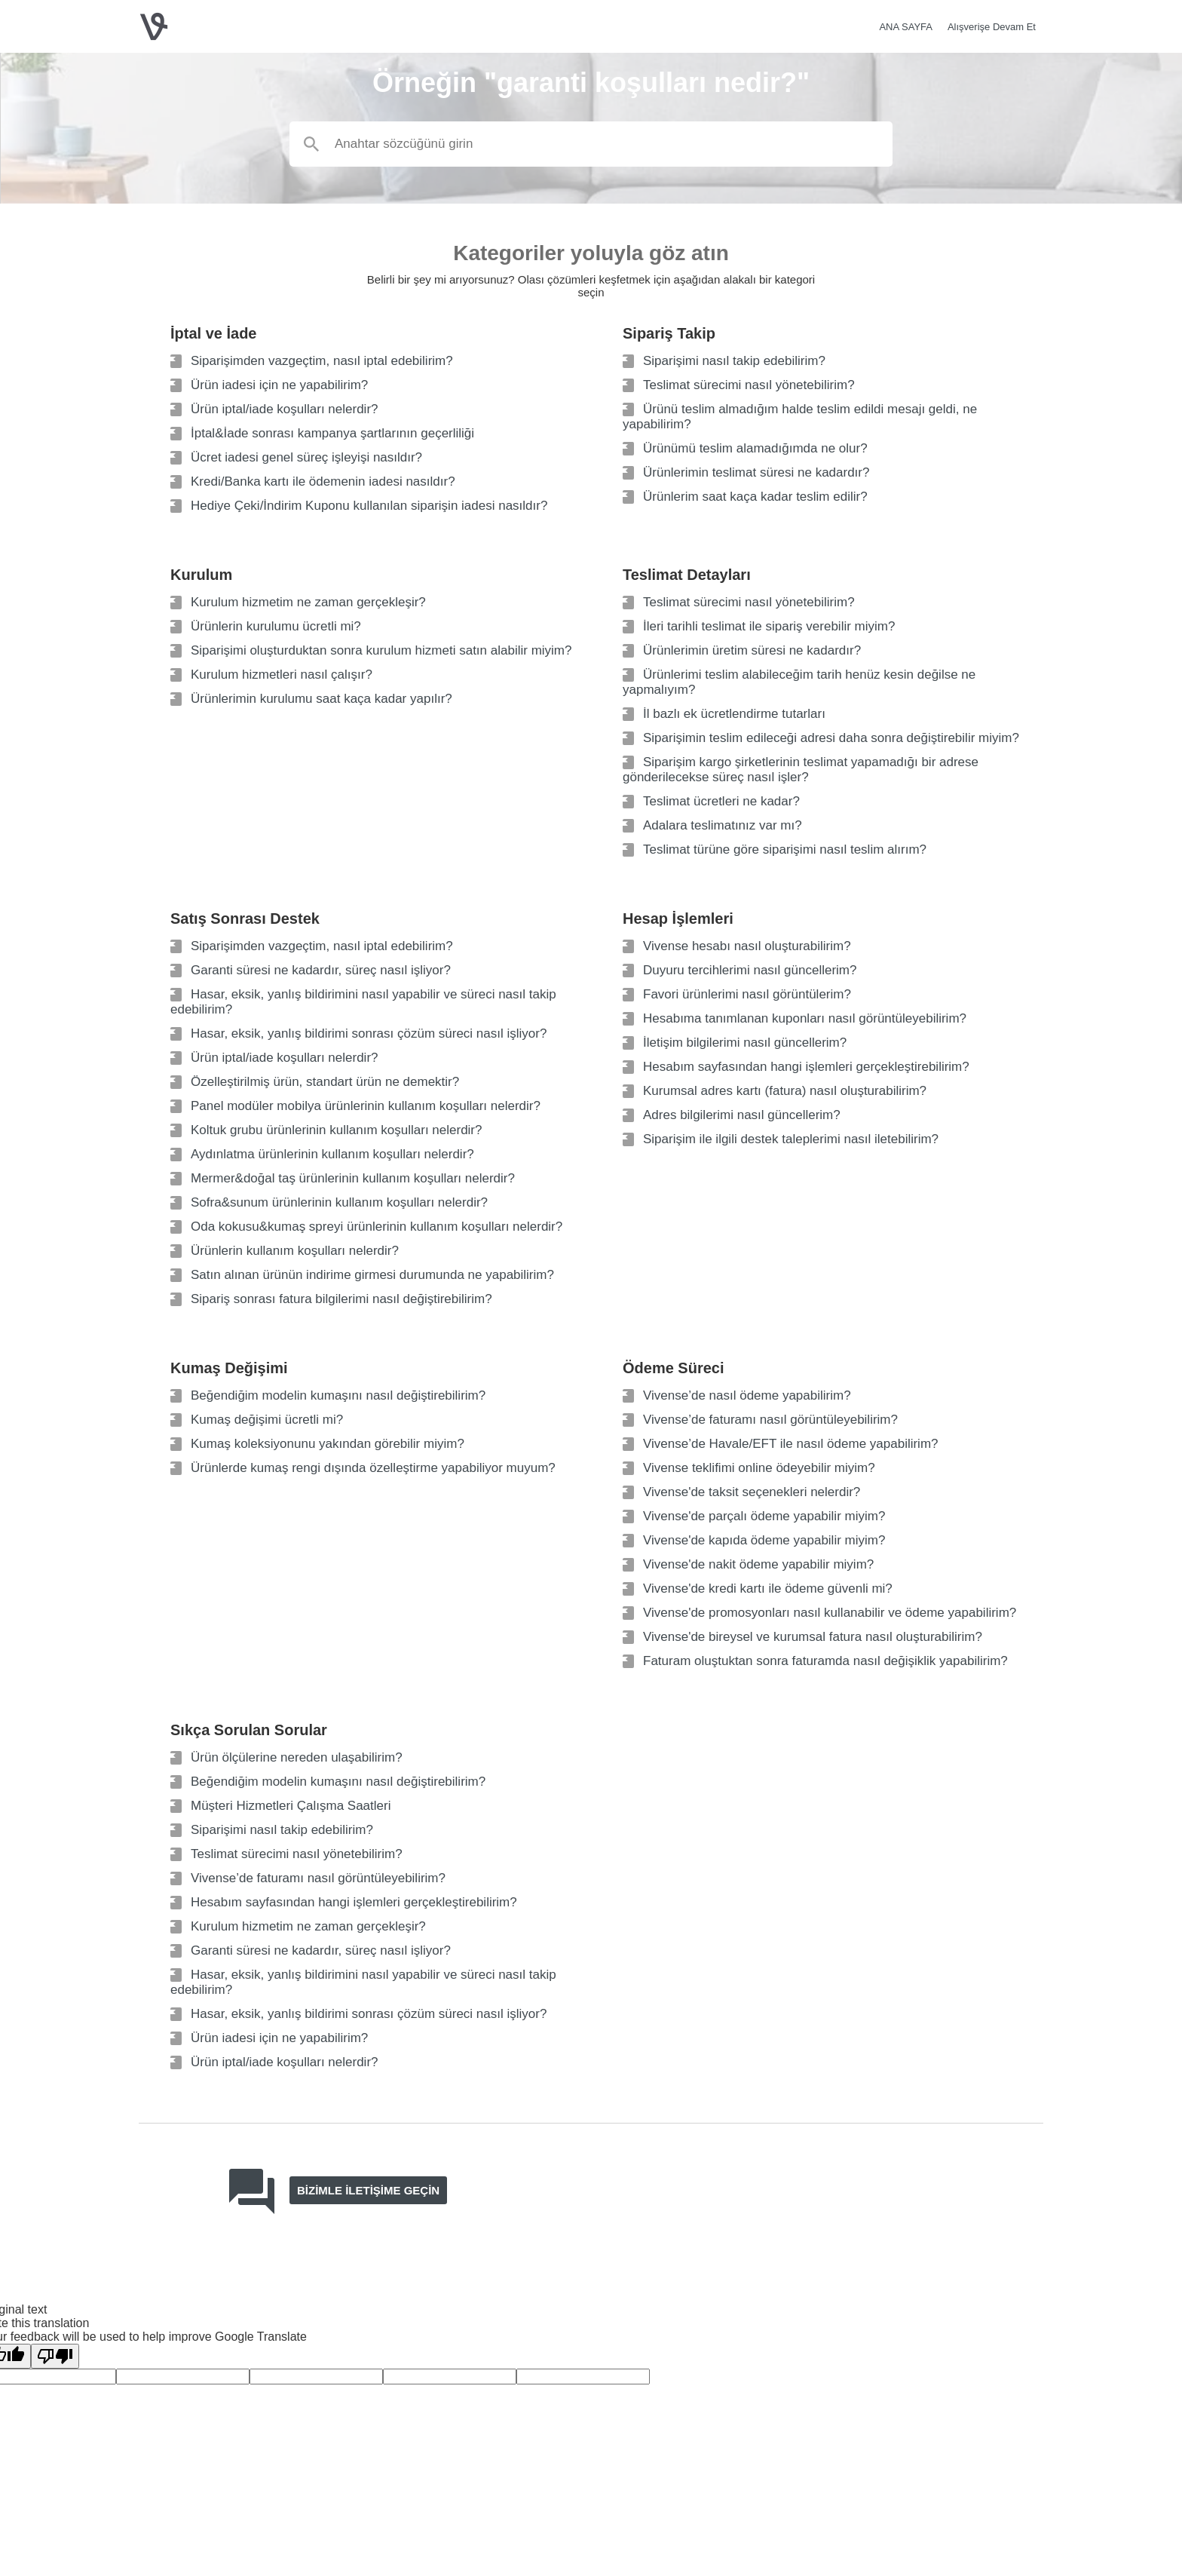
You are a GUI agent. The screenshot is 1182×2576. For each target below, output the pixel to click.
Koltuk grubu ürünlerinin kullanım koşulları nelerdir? (336, 1130)
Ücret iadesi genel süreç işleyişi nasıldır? (306, 457)
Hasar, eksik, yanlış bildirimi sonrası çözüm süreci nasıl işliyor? (369, 1033)
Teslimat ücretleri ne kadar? (721, 801)
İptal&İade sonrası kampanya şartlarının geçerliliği (332, 433)
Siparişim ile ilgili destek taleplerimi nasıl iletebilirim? (791, 1139)
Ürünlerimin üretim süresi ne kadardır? (752, 650)
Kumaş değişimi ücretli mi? (267, 1419)
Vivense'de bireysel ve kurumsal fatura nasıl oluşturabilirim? (812, 1637)
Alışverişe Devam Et (992, 26)
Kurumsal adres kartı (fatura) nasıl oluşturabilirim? (784, 1091)
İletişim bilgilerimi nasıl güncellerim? (745, 1042)
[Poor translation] (55, 2356)
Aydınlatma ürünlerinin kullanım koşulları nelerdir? (332, 1154)
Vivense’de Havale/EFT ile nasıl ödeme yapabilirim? (791, 1444)
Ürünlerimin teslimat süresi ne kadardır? (756, 472)
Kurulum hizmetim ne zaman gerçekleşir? (308, 602)
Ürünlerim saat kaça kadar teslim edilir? (755, 496)
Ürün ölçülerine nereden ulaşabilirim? (297, 1757)
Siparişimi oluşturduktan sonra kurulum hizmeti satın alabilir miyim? (381, 650)
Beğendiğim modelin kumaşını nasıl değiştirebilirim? (338, 1395)
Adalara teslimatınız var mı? (722, 825)
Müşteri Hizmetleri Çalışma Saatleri (290, 1806)
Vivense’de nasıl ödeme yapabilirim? (747, 1395)
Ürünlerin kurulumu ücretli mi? (276, 626)
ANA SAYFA (905, 26)
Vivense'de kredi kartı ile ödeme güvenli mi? (768, 1588)
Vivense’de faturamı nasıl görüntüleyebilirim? (770, 1419)
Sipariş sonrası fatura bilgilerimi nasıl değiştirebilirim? (341, 1299)
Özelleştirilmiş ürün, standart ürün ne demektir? (325, 1082)
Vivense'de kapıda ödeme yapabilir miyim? (764, 1540)
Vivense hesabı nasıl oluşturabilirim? (747, 946)
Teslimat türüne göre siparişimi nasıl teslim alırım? (784, 849)
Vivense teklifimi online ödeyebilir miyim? (759, 1468)
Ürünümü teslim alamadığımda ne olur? (755, 448)
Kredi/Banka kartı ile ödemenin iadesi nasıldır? (323, 481)
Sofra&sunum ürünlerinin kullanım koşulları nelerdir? (339, 1202)
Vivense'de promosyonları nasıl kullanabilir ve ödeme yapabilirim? (829, 1612)
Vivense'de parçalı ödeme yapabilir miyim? (764, 1516)
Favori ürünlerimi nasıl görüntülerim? (747, 994)
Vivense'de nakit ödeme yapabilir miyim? (758, 1564)
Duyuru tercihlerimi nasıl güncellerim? (749, 970)
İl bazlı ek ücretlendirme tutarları (734, 714)
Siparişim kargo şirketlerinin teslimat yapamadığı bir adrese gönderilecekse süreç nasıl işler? (800, 769)
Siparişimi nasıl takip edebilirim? (734, 361)
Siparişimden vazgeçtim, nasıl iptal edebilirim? (322, 361)
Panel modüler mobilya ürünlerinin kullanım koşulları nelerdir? (365, 1106)
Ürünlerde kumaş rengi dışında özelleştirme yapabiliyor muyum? (373, 1468)
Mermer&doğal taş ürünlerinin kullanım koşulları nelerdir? (353, 1178)
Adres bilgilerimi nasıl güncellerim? (742, 1115)
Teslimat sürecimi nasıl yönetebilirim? (749, 385)
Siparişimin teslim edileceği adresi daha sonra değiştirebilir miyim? (831, 738)
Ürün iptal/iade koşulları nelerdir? (284, 409)
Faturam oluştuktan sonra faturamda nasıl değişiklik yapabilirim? (825, 1661)
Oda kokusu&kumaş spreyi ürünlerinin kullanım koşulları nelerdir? (376, 1226)
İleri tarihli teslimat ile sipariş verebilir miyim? (769, 626)
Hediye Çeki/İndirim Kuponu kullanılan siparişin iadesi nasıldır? (369, 505)
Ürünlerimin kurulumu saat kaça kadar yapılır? (321, 699)
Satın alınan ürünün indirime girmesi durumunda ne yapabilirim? (372, 1275)
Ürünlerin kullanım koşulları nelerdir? (295, 1251)
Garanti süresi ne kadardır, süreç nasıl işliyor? (321, 970)
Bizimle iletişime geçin (368, 2190)
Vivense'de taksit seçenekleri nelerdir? (751, 1492)
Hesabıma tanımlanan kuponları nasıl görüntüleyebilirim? (804, 1018)
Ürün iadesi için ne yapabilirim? (279, 385)
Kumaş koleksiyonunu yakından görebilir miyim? (327, 1444)
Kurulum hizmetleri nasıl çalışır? (281, 674)
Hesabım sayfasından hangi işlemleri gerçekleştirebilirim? (806, 1067)
